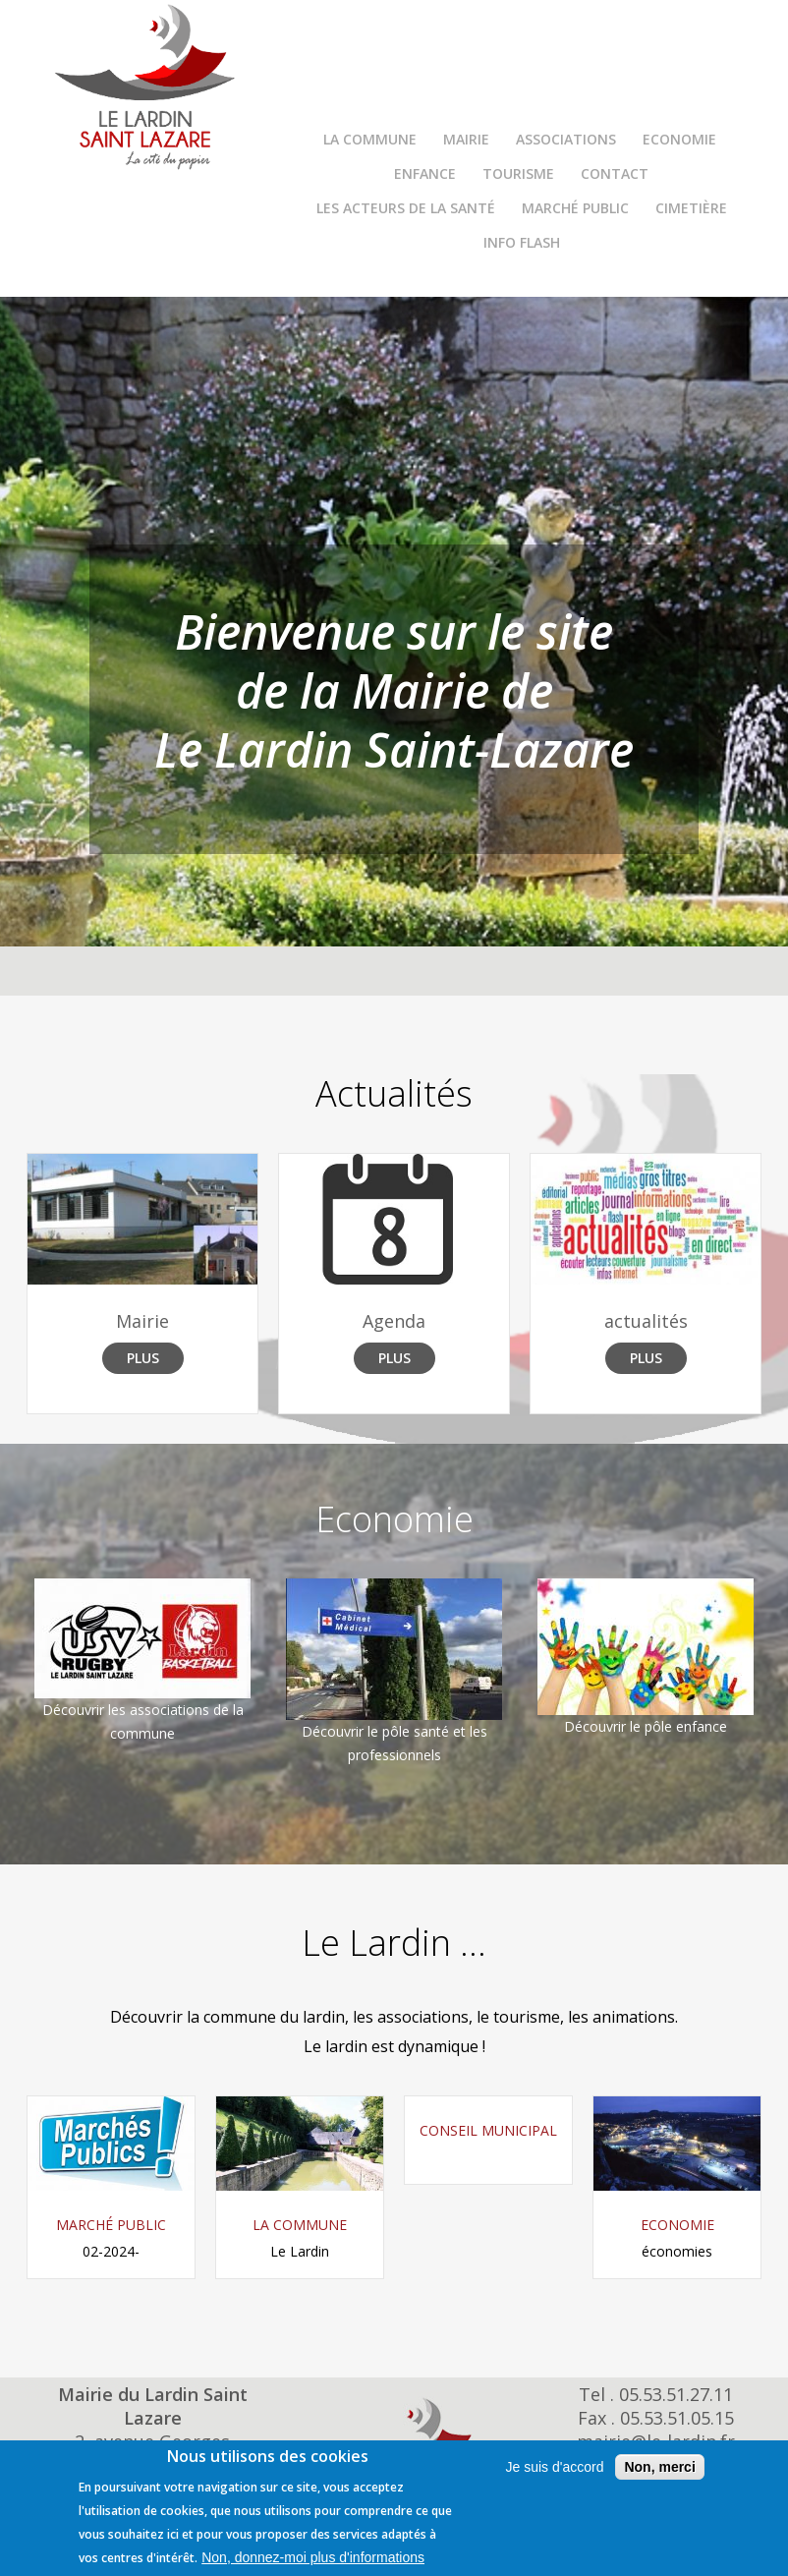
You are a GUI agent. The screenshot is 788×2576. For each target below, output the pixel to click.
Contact (614, 173)
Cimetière (691, 208)
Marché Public (575, 208)
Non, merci (659, 2467)
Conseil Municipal (488, 2130)
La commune (370, 139)
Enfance (425, 173)
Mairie (466, 139)
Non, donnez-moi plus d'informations (312, 2557)
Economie (679, 139)
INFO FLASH (521, 242)
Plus (143, 1357)
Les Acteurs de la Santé (405, 208)
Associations (566, 139)
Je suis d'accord (554, 2467)
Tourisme (518, 173)
